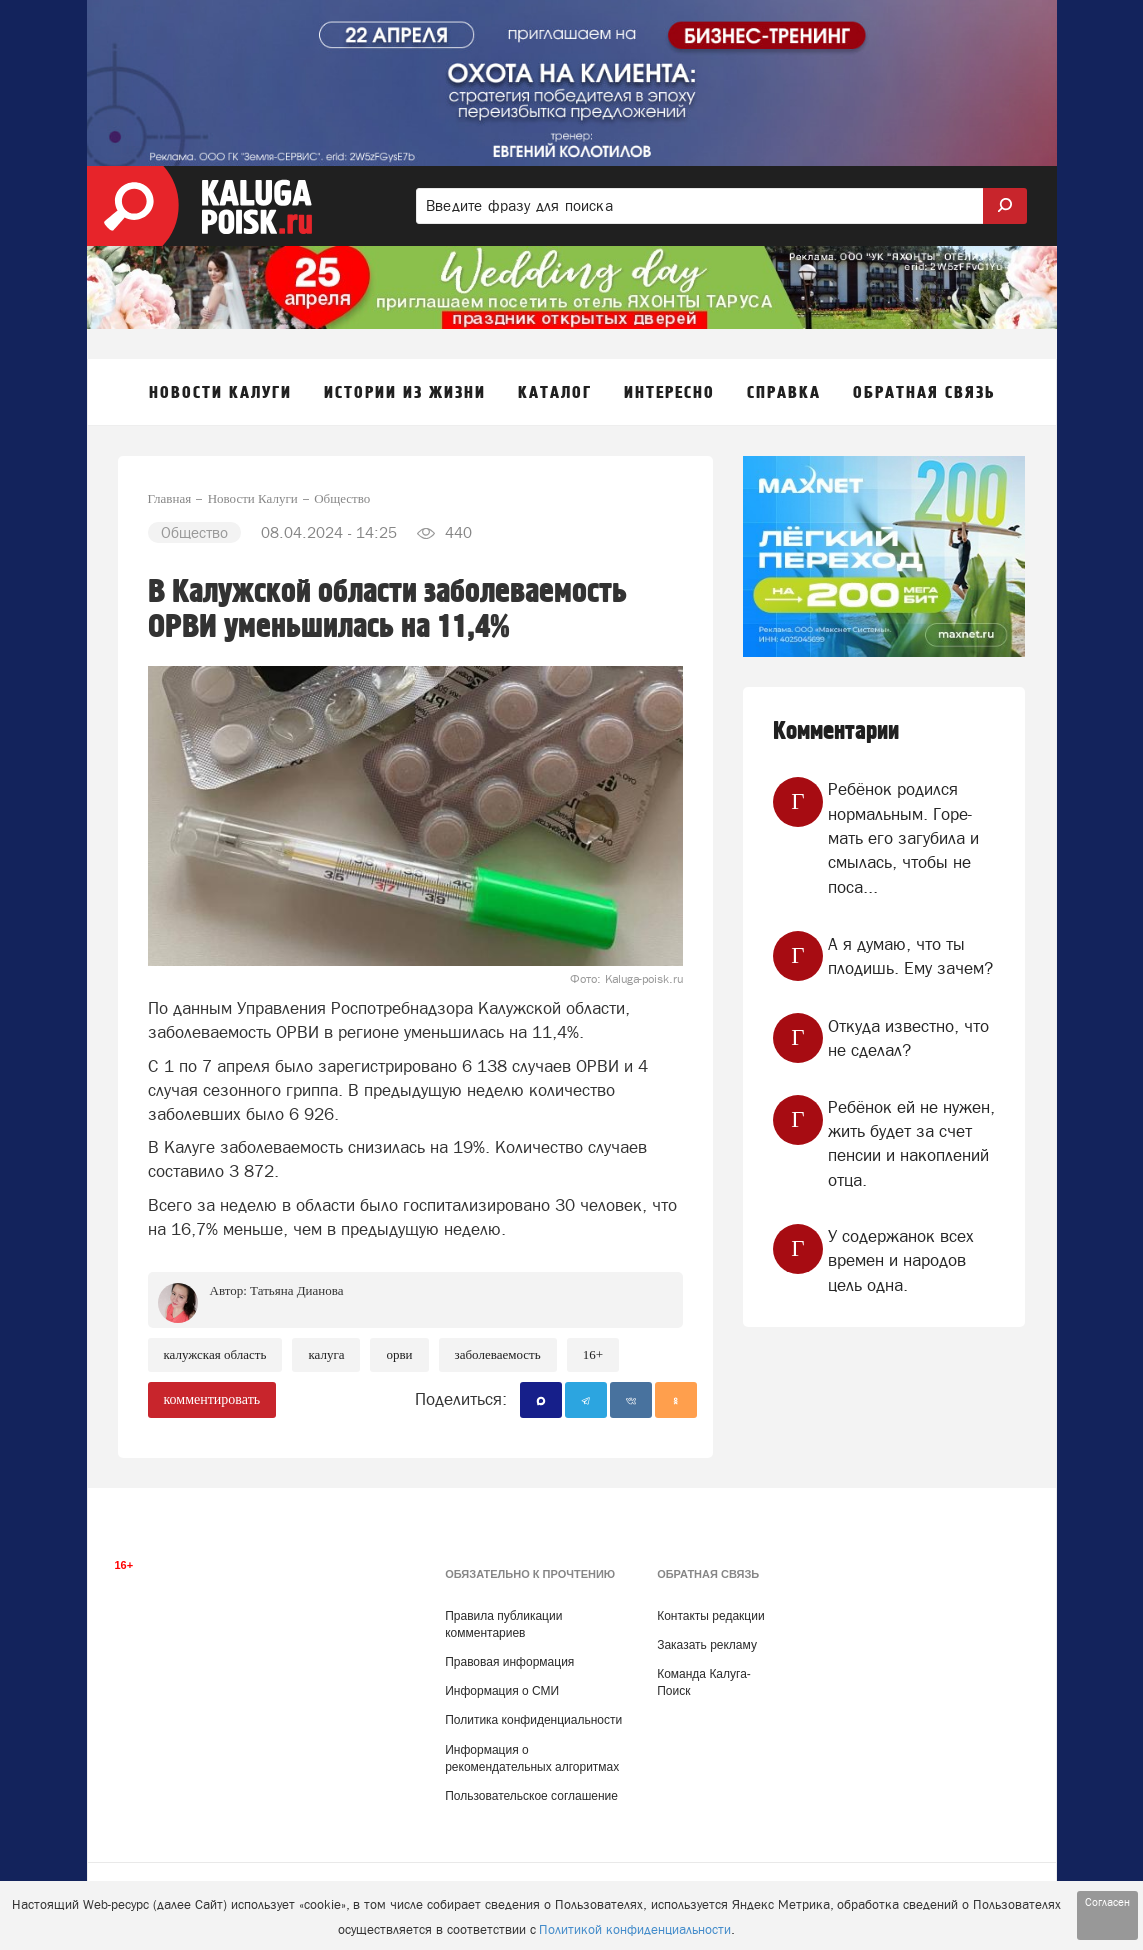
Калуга (326, 1354)
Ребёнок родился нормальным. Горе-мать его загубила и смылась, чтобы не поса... (903, 837)
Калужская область (215, 1354)
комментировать (212, 1399)
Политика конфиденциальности (533, 1720)
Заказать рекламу (707, 1645)
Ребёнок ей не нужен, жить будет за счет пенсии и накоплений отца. (911, 1143)
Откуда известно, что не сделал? (908, 1038)
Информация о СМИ (502, 1691)
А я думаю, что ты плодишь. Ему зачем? (910, 956)
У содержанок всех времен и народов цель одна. (901, 1260)
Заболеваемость (498, 1354)
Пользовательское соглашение (531, 1796)
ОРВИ (399, 1354)
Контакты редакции (710, 1616)
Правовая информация (509, 1662)
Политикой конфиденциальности (635, 1929)
